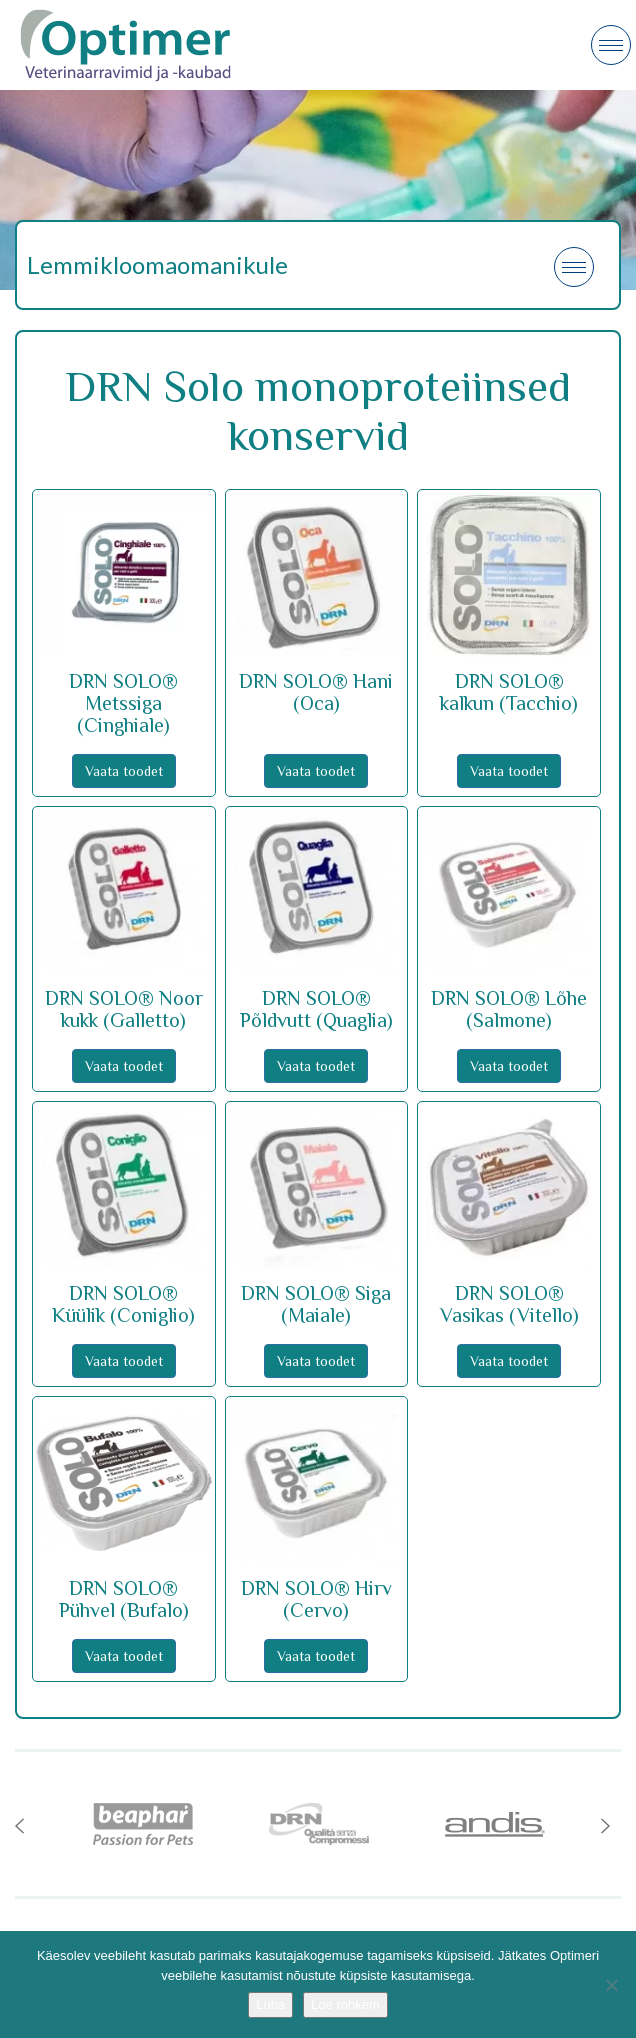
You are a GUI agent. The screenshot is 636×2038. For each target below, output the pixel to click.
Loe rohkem (345, 2004)
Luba (270, 2004)
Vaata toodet (124, 771)
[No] (611, 1985)
